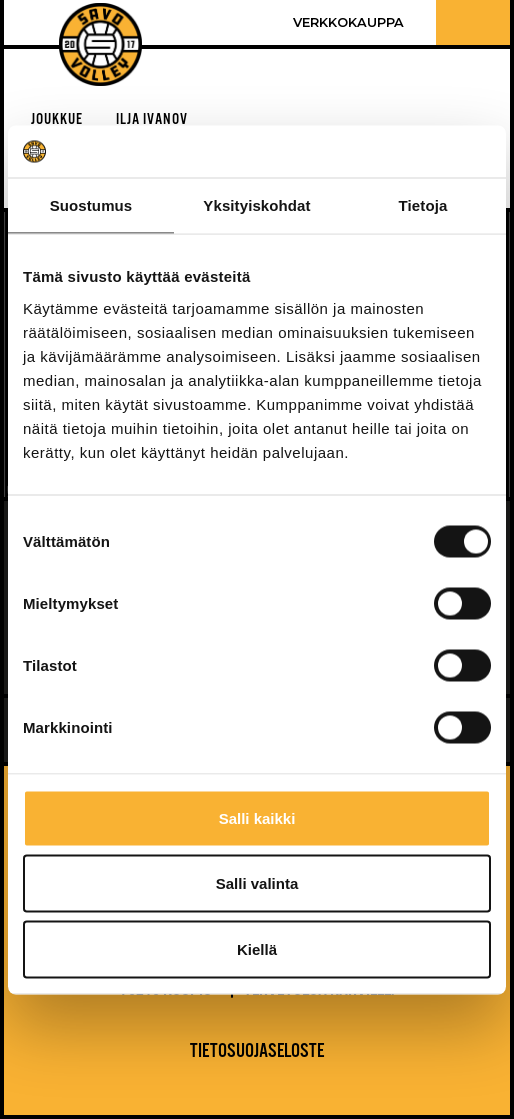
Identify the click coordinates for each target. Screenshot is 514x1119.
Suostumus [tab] (91, 205)
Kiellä (257, 948)
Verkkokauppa (348, 22)
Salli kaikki (257, 817)
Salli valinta (257, 883)
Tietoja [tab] (423, 205)
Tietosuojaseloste (257, 1052)
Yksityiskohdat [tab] (256, 205)
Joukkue (57, 119)
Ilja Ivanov (152, 119)
